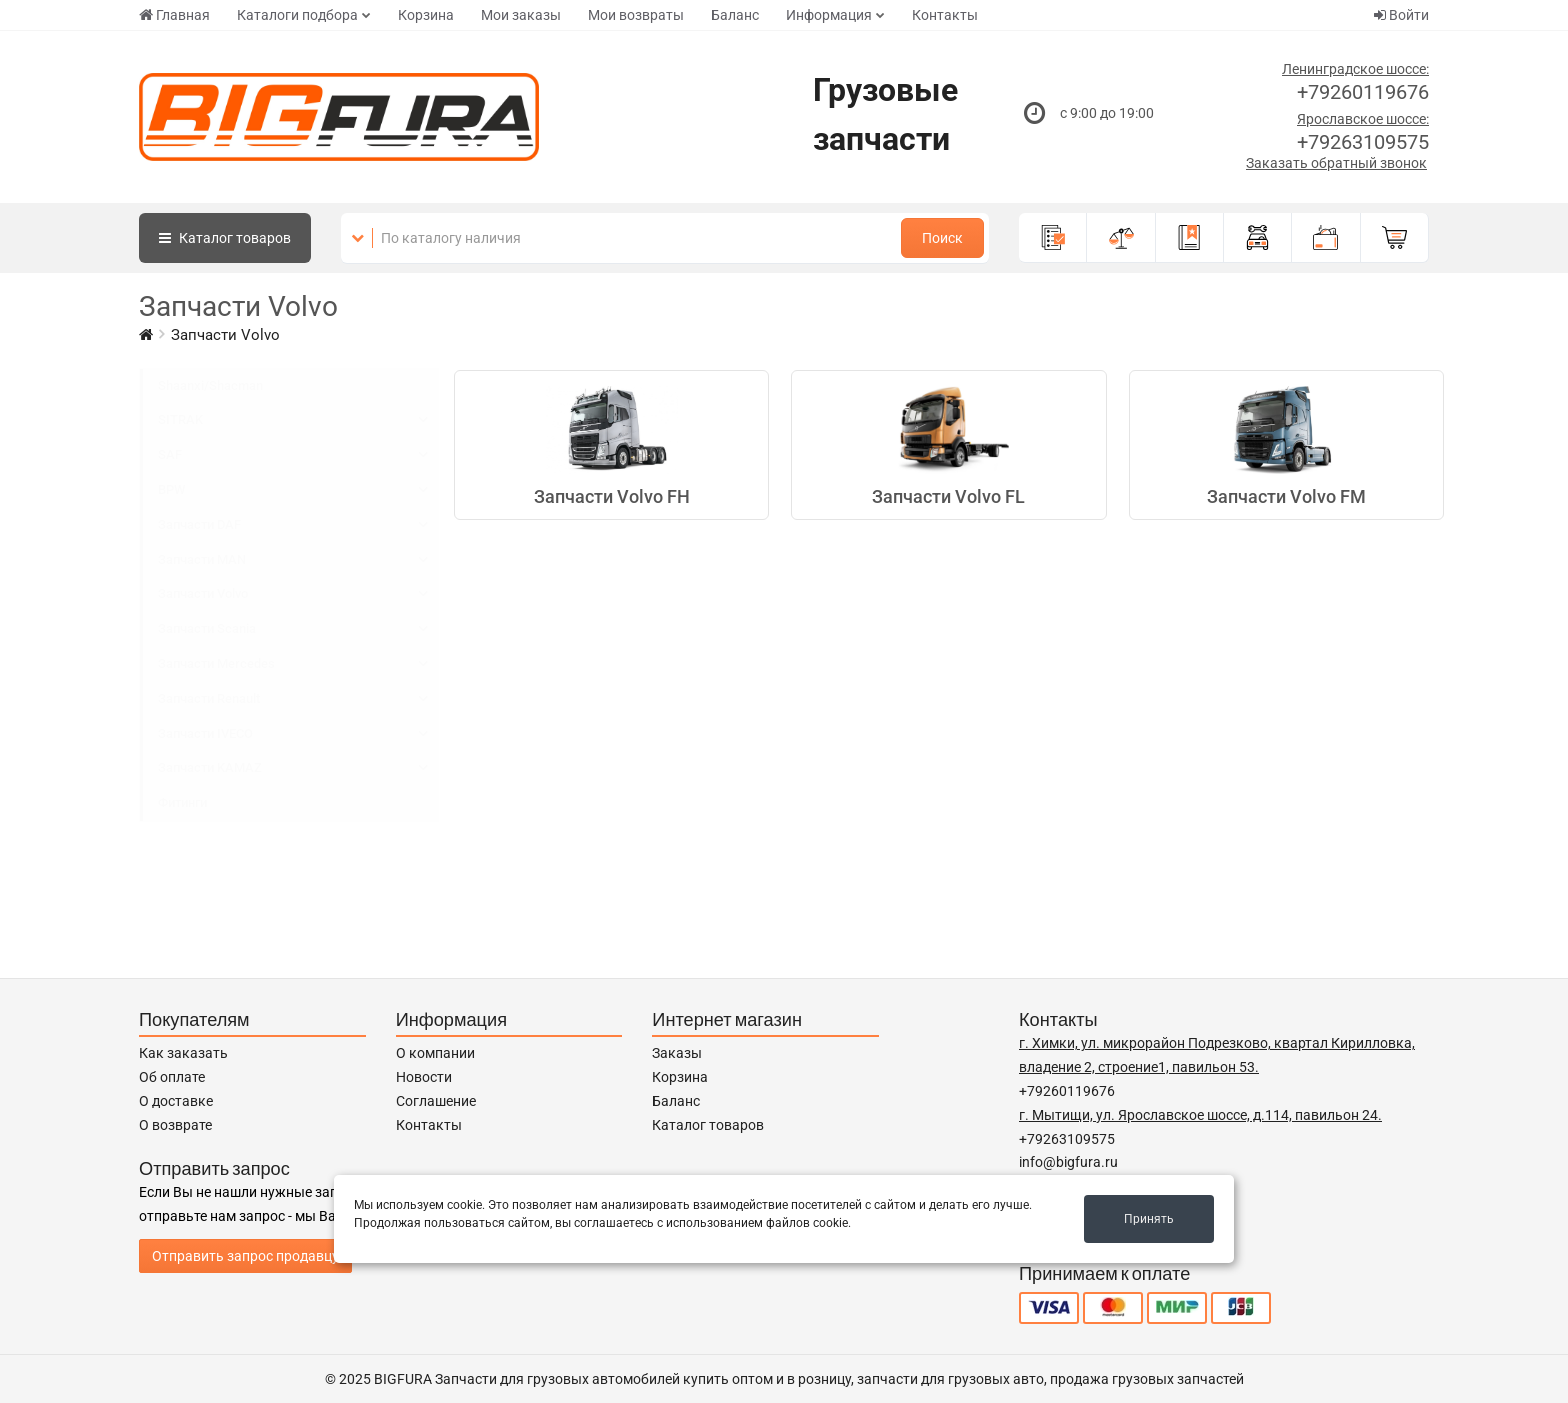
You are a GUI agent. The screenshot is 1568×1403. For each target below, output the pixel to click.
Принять (1149, 1219)
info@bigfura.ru (1068, 1162)
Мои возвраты (636, 15)
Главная (174, 15)
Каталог (225, 238)
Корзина (426, 15)
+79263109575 (1363, 142)
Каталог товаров (708, 1125)
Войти (1401, 15)
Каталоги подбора (297, 15)
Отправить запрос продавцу (245, 1256)
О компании (435, 1053)
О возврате (175, 1125)
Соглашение (436, 1101)
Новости (424, 1077)
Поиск (942, 238)
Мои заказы (521, 15)
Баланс (735, 15)
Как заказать (183, 1053)
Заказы (677, 1053)
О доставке (176, 1101)
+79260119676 (1363, 92)
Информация (829, 15)
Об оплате (172, 1077)
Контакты (945, 15)
